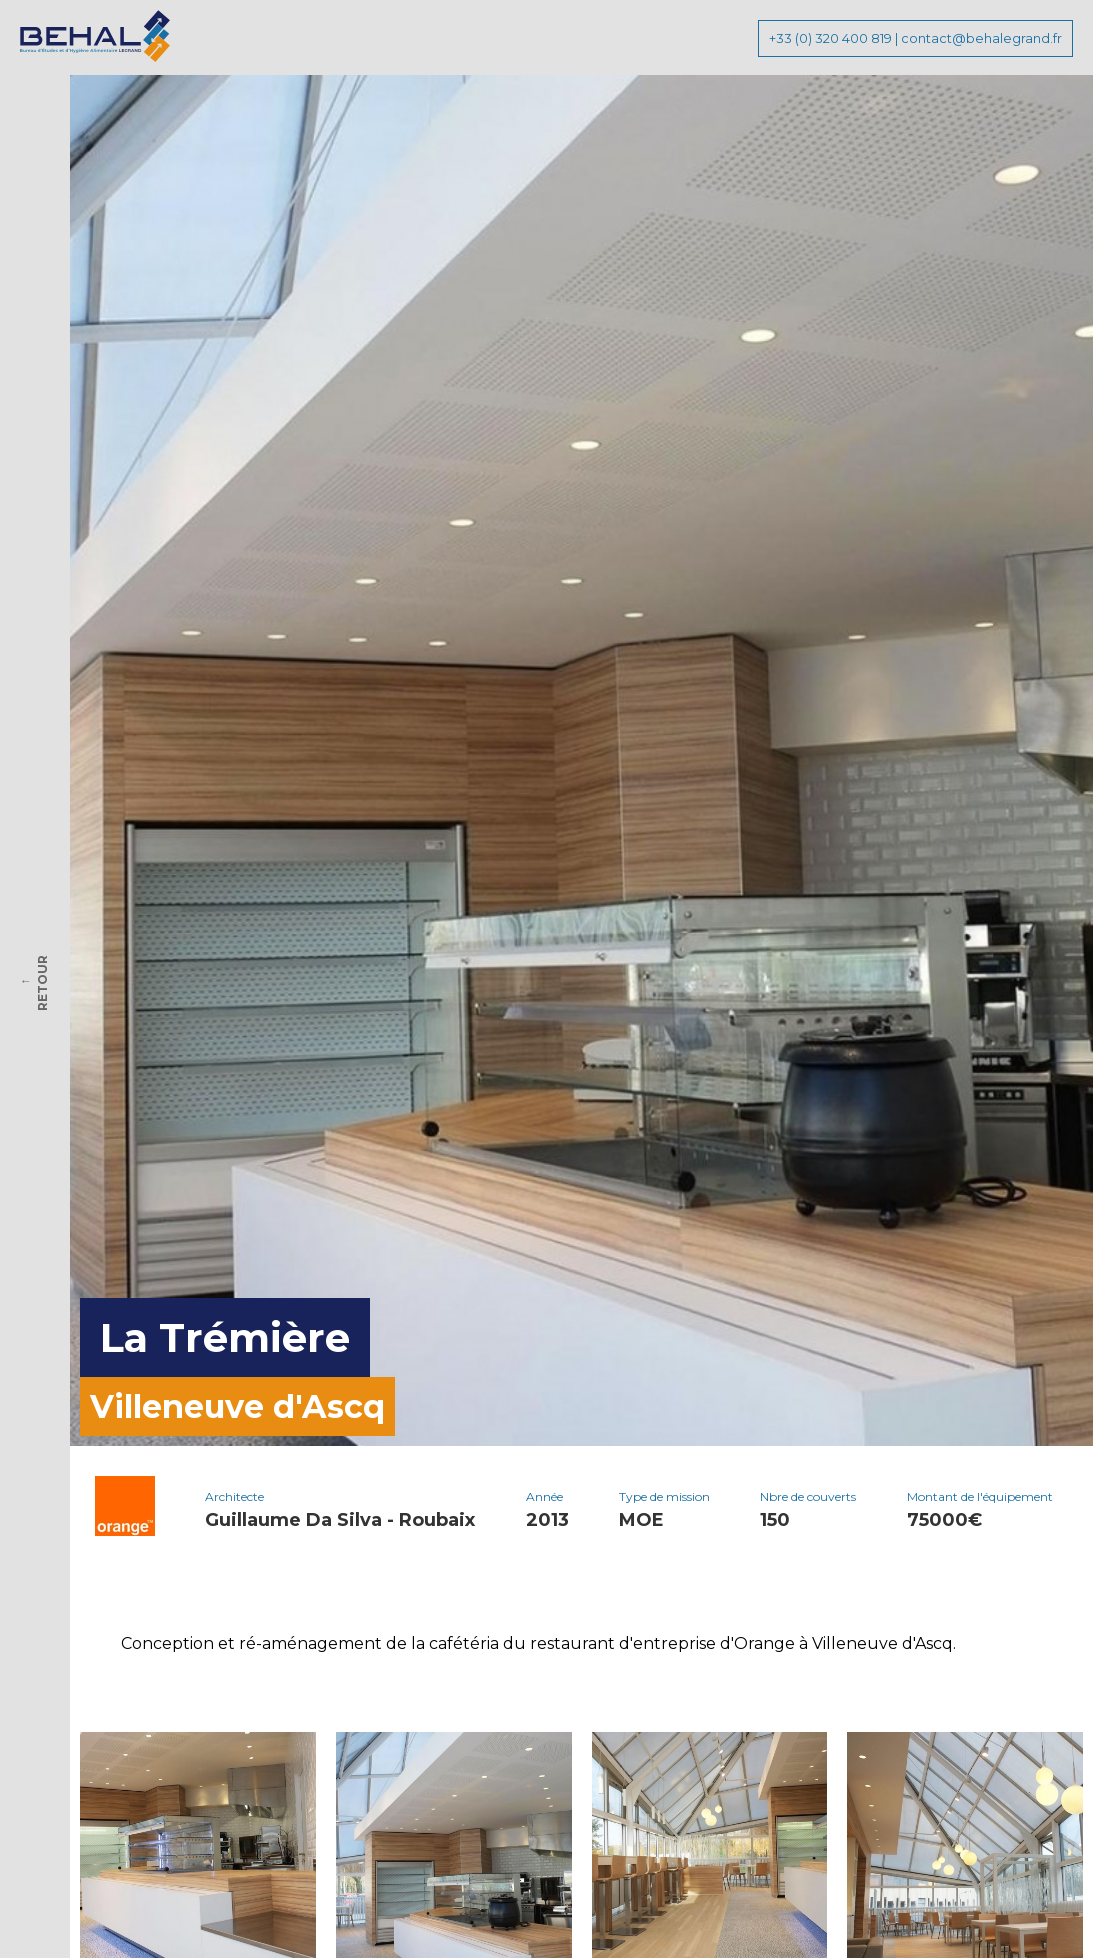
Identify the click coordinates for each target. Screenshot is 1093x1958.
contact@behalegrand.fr (981, 38)
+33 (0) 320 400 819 (830, 38)
